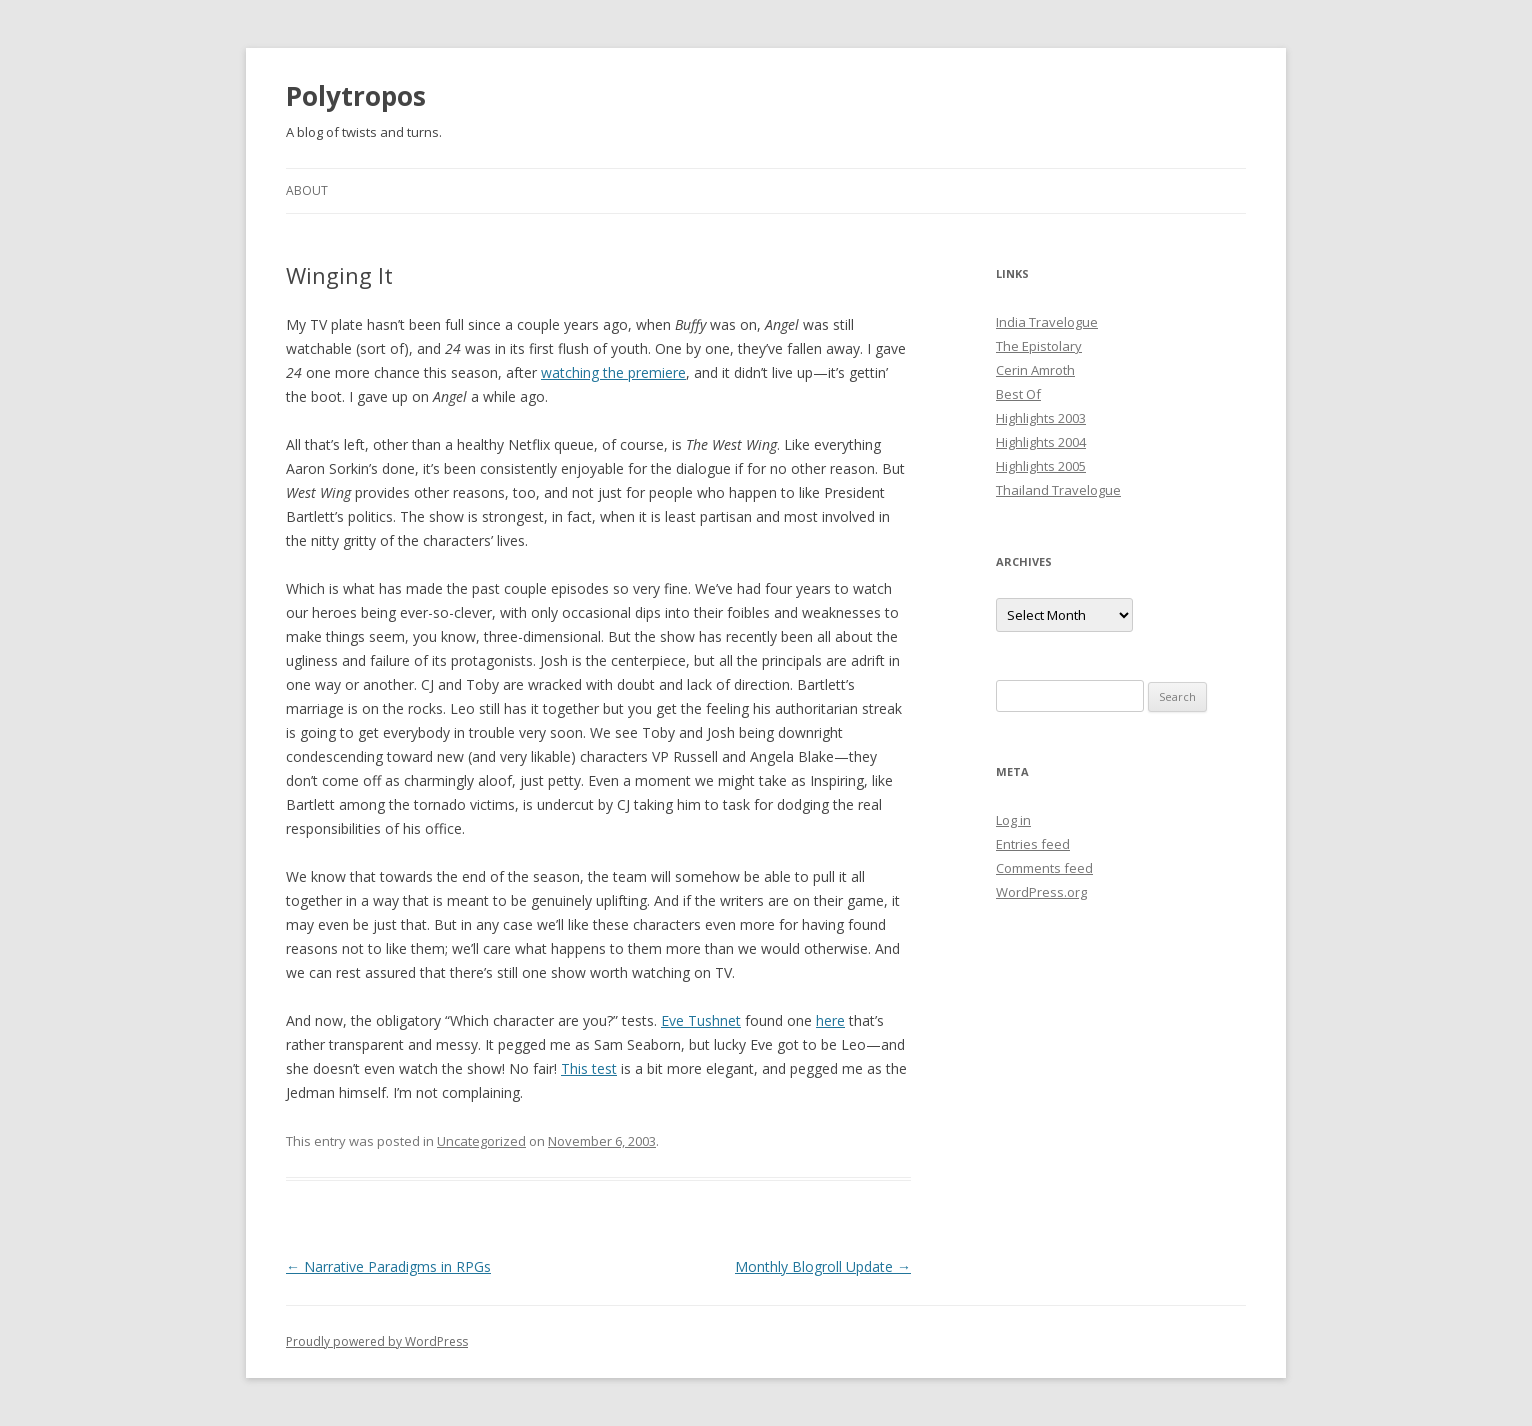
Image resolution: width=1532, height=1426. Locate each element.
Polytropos (356, 96)
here (830, 1020)
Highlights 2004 (1041, 442)
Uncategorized (481, 1141)
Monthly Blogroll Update (823, 1266)
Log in (1013, 820)
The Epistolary (1039, 346)
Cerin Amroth (1035, 370)
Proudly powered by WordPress (377, 1341)
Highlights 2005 (1041, 466)
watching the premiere (613, 372)
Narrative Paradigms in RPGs (388, 1266)
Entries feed (1033, 844)
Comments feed (1044, 868)
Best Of (1018, 394)
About (307, 190)
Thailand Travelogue (1058, 490)
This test (589, 1068)
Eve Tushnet (701, 1020)
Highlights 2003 (1041, 418)
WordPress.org (1041, 892)
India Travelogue (1047, 322)
